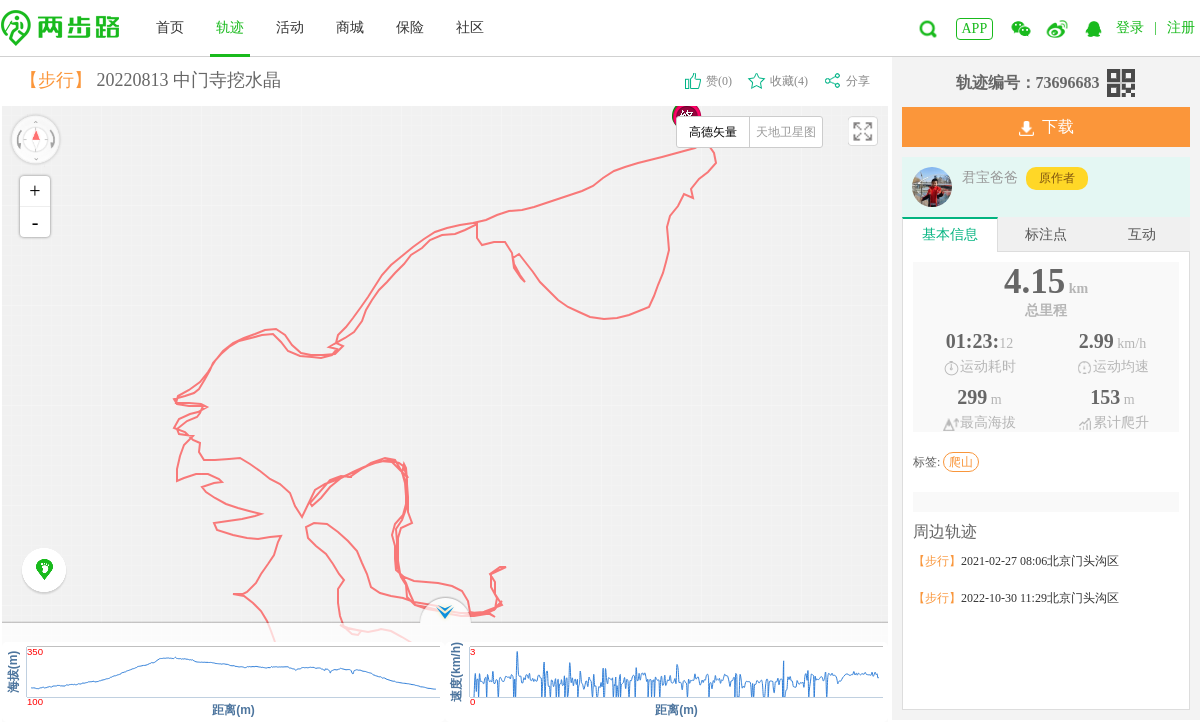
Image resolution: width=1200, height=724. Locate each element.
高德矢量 (713, 132)
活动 (290, 27)
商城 (350, 27)
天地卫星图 (786, 132)
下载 (1046, 127)
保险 (410, 27)
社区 (470, 27)
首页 (170, 27)
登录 (1130, 27)
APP (975, 28)
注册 (1181, 27)
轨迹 (230, 27)
